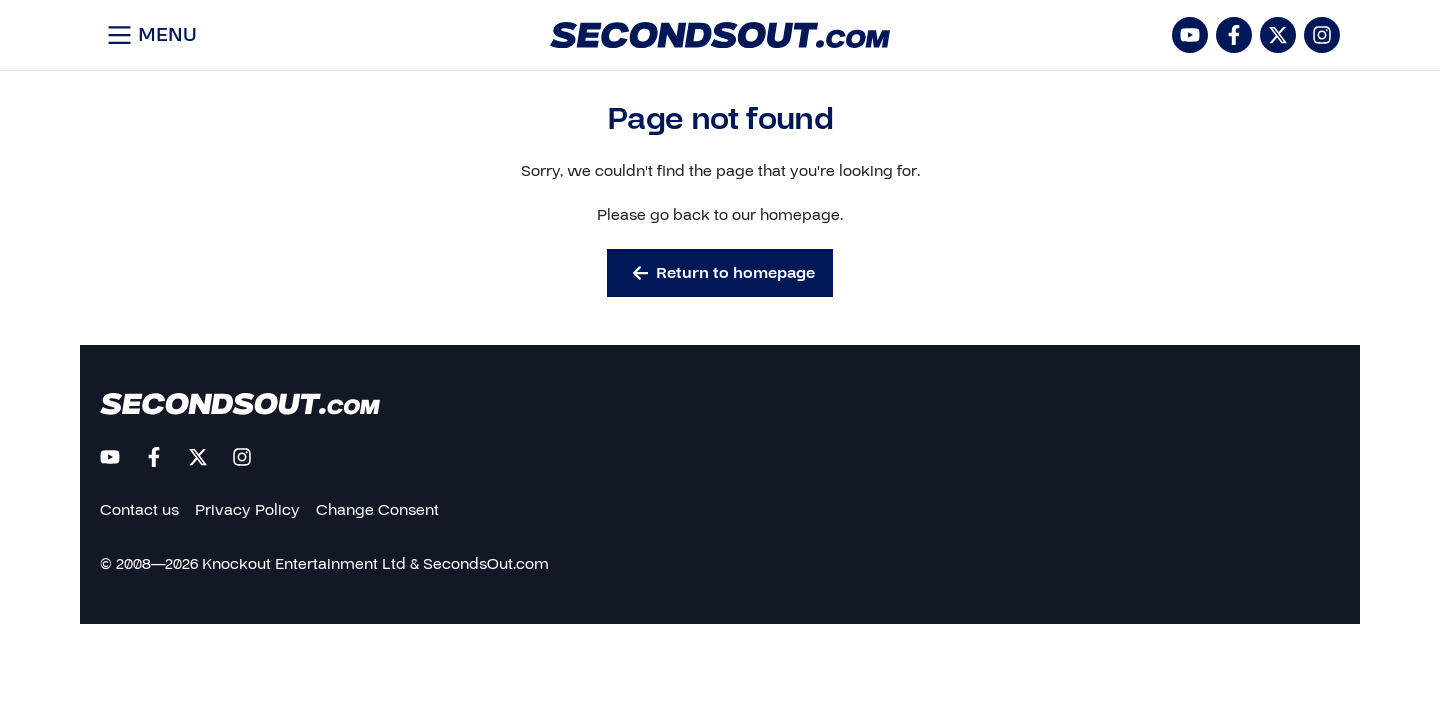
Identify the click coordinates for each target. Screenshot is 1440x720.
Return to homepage (724, 273)
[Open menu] (148, 35)
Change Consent (377, 510)
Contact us (139, 510)
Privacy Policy (247, 510)
